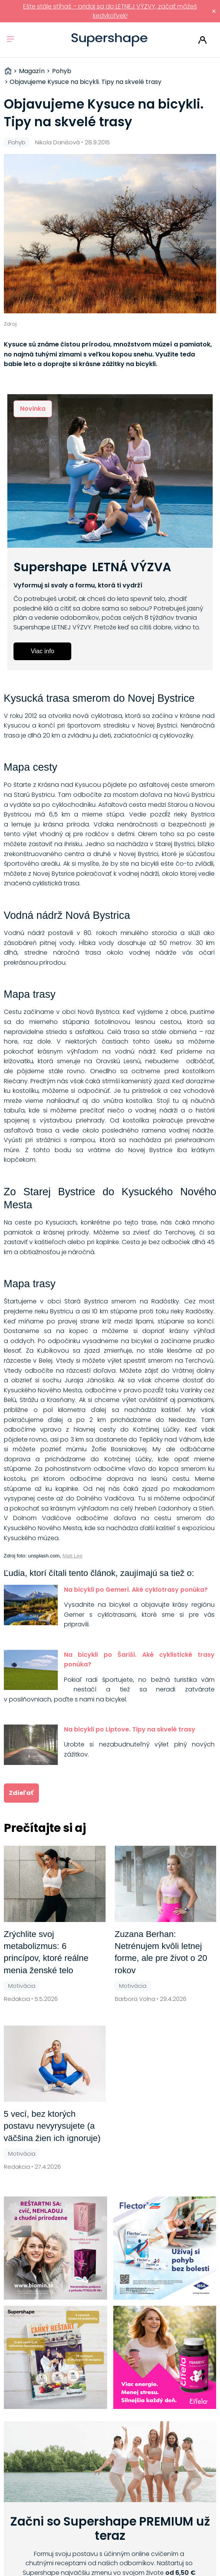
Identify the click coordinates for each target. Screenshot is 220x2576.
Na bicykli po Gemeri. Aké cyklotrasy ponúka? (136, 1589)
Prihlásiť (202, 40)
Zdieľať (21, 1792)
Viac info (42, 651)
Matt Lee (72, 1556)
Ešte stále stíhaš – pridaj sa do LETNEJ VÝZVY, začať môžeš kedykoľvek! (110, 11)
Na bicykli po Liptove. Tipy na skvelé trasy (129, 1729)
